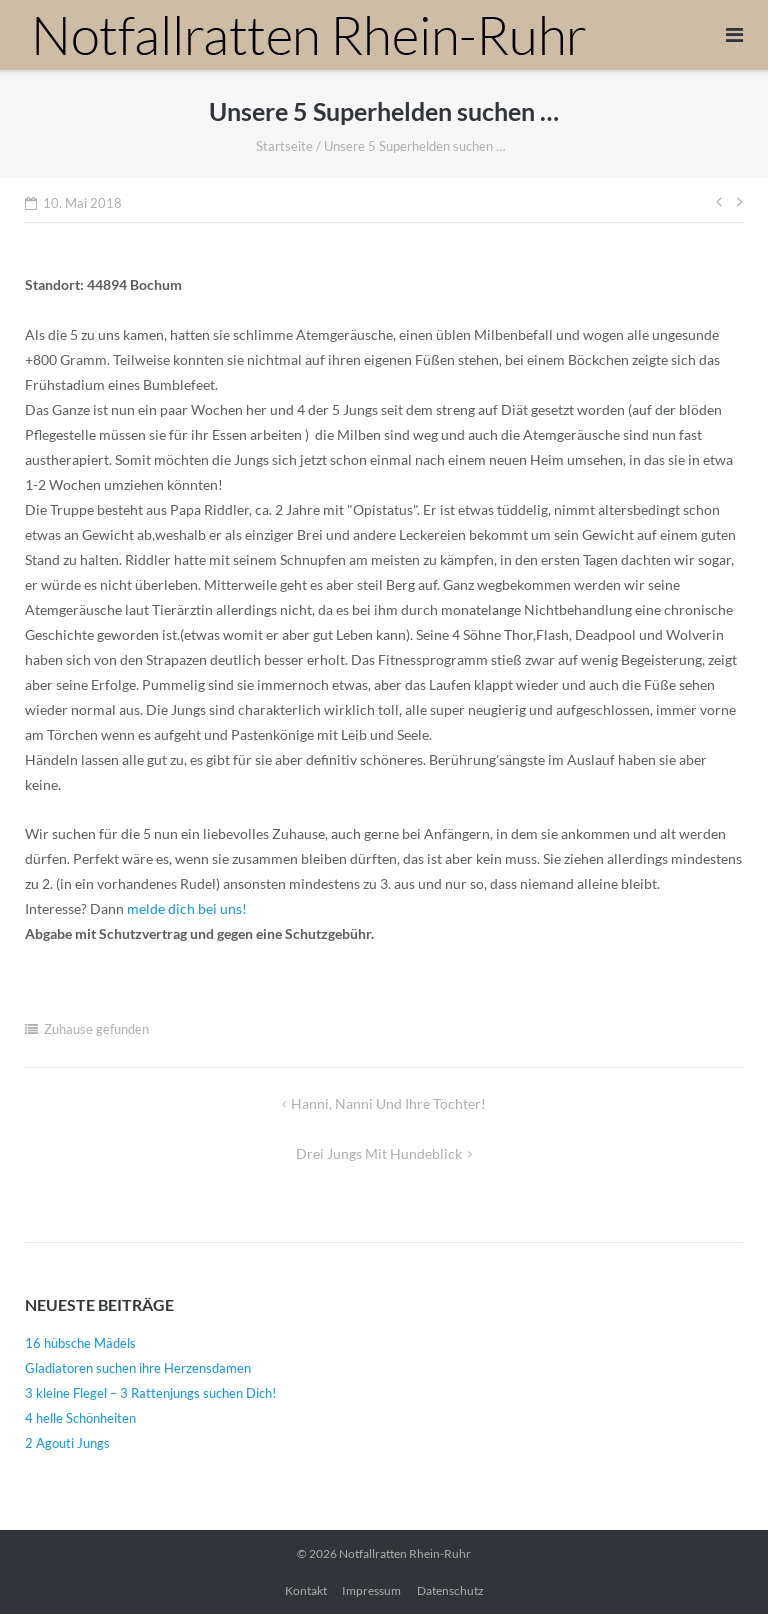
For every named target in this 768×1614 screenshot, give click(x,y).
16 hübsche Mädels (80, 1343)
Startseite (284, 146)
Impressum (371, 1590)
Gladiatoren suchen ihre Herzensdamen (138, 1368)
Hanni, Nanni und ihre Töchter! (388, 1103)
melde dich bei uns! (187, 908)
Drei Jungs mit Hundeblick (379, 1153)
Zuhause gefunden (96, 1029)
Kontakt (306, 1590)
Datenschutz (450, 1590)
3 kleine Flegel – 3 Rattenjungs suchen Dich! (150, 1393)
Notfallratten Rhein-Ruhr (405, 1553)
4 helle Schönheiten (80, 1418)
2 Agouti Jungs (67, 1443)
